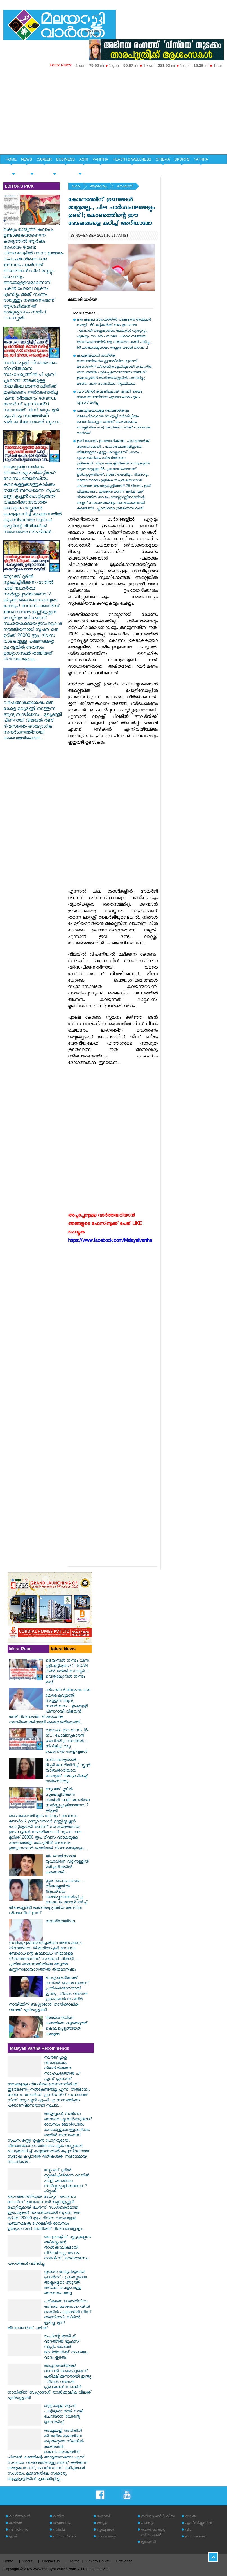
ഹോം (76, 187)
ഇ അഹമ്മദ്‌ (195, 2537)
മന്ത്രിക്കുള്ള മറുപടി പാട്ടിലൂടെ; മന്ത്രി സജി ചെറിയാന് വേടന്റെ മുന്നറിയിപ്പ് (63, 2414)
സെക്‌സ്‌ (125, 187)
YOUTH (32, 169)
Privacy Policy (97, 2561)
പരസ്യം (147, 2523)
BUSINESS (65, 159)
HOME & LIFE (54, 169)
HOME (11, 159)
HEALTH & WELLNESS (132, 159)
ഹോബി (103, 2516)
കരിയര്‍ (15, 2523)
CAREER (44, 159)
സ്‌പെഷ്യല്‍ (107, 2537)
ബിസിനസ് (19, 2530)
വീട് (188, 2530)
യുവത (190, 2516)
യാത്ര (102, 2523)
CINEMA (163, 159)
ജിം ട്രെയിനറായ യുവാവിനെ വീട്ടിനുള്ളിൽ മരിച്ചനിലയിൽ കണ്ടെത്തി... (67, 1865)
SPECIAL (13, 169)
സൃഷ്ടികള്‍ (105, 2530)
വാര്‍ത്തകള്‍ (19, 2516)
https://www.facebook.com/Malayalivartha (110, 1241)
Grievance (124, 2561)
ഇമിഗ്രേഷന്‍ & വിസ (158, 2516)
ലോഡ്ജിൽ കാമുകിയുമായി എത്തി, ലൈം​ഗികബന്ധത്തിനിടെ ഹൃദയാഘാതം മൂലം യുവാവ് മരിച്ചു (109, 397)
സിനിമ (59, 2530)
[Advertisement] (113, 112)
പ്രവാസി (148, 2542)
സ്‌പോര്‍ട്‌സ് (64, 2537)
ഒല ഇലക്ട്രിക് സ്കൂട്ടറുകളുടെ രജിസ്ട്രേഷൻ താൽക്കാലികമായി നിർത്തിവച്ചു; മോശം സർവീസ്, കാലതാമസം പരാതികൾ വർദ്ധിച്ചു (49, 2251)
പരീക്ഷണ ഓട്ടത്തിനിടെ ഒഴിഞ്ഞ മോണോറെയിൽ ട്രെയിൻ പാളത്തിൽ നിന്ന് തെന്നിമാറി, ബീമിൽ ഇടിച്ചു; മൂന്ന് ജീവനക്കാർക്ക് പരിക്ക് (50, 2315)
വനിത (58, 2516)
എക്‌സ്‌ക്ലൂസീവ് (198, 2523)
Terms (74, 2561)
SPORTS (181, 159)
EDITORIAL (80, 169)
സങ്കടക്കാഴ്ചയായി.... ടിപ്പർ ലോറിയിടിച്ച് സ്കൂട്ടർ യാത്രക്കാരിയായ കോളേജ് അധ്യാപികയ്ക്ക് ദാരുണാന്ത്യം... (68, 1771)
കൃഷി (13, 2537)
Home (8, 2561)
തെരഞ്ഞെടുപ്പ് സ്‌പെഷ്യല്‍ (153, 2533)
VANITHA (100, 159)
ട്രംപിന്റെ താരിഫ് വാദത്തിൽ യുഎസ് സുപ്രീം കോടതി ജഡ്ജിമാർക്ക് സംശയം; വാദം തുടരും (66, 2347)
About (27, 2561)
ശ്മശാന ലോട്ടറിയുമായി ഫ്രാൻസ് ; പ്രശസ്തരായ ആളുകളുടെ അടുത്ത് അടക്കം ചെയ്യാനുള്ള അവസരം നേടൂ (65, 2283)
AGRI (83, 159)
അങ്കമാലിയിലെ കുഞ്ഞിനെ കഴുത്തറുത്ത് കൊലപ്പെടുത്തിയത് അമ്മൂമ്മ (67, 2026)
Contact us (51, 2561)
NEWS (26, 159)
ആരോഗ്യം (98, 187)
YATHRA (201, 159)
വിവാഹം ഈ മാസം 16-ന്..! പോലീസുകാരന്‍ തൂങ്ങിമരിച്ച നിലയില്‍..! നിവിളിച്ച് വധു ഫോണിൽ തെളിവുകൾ (67, 1741)
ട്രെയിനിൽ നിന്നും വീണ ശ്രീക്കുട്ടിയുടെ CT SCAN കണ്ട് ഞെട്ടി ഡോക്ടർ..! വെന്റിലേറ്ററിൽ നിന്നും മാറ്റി (67, 1672)
